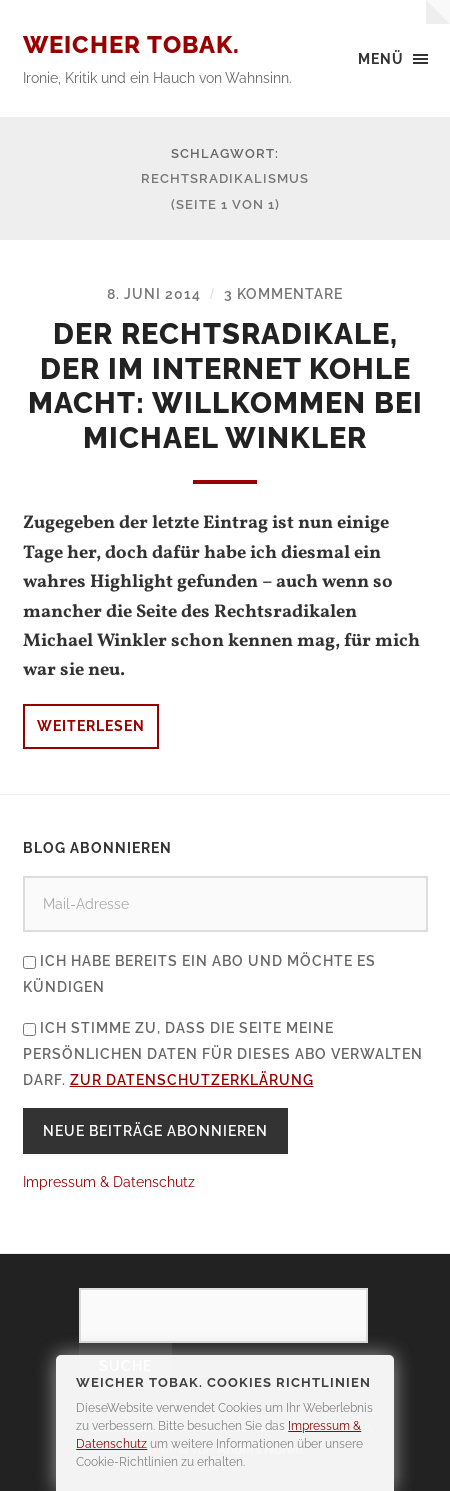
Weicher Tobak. (131, 44)
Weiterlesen (91, 725)
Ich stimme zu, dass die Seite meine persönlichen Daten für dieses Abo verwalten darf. (223, 1053)
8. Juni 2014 (154, 293)
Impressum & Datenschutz (109, 1181)
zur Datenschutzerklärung (192, 1079)
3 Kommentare (283, 293)
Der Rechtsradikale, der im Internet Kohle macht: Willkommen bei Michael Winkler (225, 386)
